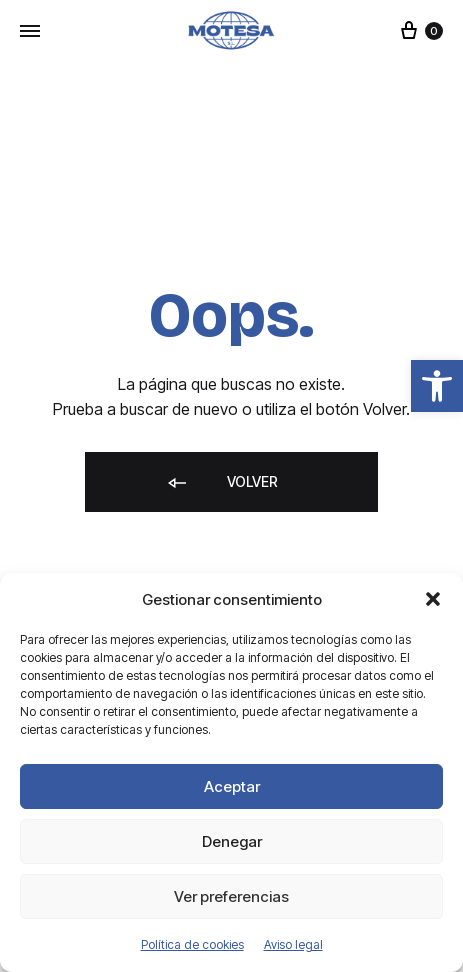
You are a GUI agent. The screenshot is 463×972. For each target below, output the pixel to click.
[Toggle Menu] (30, 31)
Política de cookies (192, 944)
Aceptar (232, 786)
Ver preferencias (231, 896)
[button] (437, 386)
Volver (221, 483)
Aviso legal (293, 944)
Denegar (232, 841)
